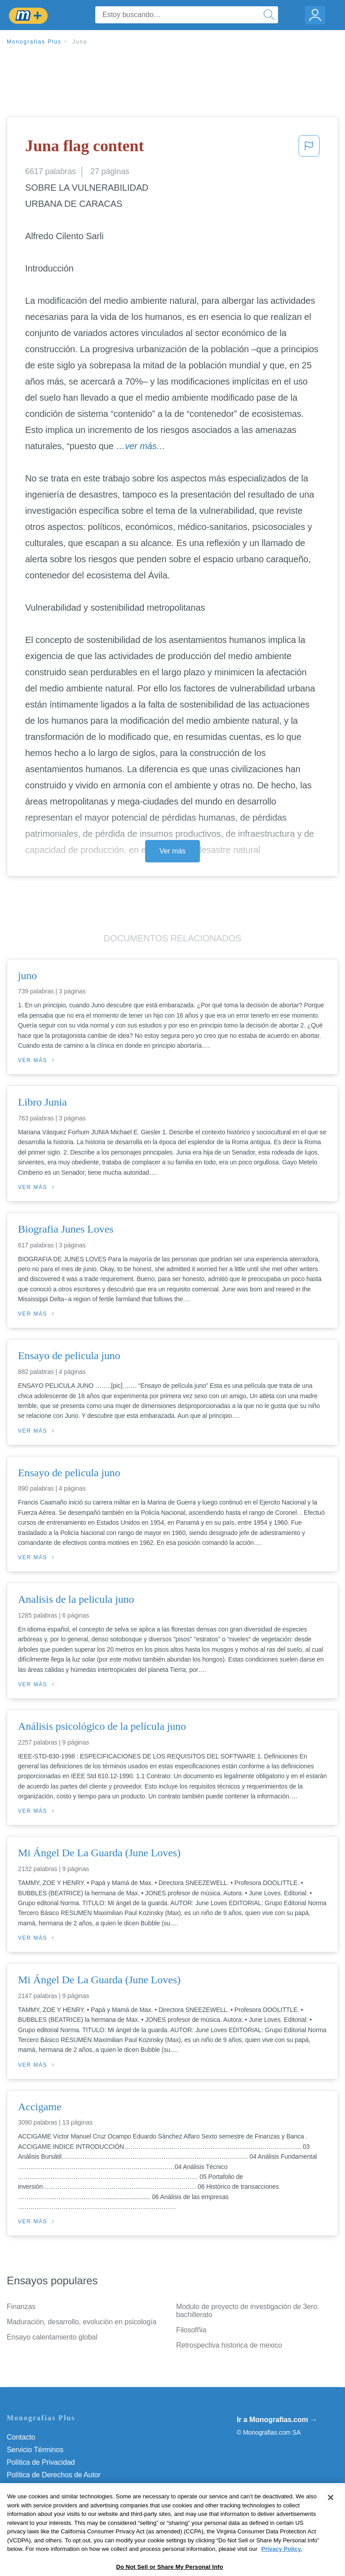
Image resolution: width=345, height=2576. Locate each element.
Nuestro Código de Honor (47, 2500)
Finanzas (21, 2306)
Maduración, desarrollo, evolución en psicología (81, 2322)
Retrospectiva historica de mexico (229, 2345)
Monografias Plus (34, 42)
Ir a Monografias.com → (277, 2419)
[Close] (331, 2521)
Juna (79, 42)
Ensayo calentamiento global (52, 2337)
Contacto (21, 2437)
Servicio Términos (35, 2450)
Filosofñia (191, 2330)
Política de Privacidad (41, 2462)
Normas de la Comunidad (47, 2487)
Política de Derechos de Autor (54, 2475)
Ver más (172, 851)
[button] (309, 148)
